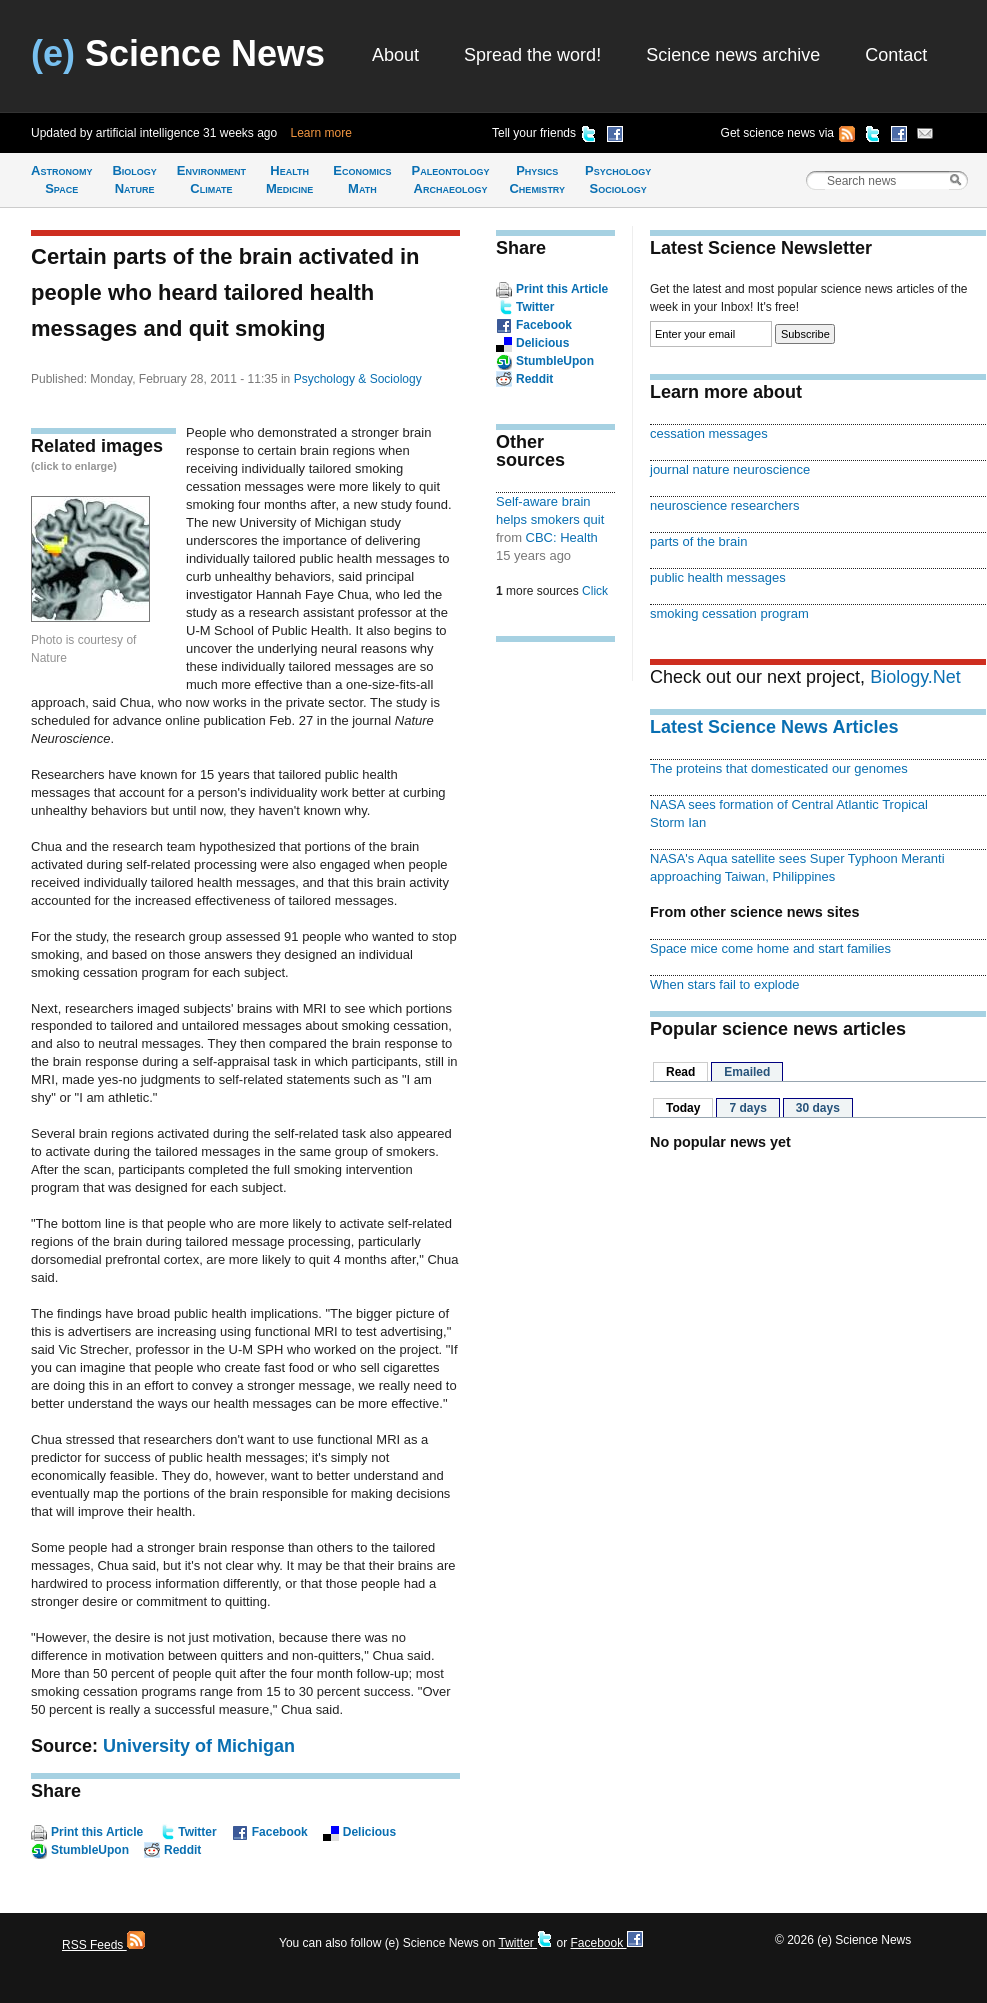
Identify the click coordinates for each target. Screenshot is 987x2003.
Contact (896, 55)
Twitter (197, 1832)
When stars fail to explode (724, 984)
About (395, 55)
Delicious (369, 1832)
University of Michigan (199, 1746)
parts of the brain (698, 541)
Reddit (182, 1850)
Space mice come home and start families (770, 948)
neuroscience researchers (724, 505)
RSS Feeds (103, 1945)
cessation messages (709, 433)
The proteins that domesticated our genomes (779, 768)
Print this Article (97, 1832)
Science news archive (733, 55)
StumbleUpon (90, 1850)
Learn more (321, 133)
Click (595, 591)
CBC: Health (562, 537)
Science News (178, 53)
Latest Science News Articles (774, 727)
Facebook (280, 1832)
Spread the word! (532, 55)
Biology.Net (915, 677)
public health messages (718, 577)
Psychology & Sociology (358, 379)
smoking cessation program (729, 613)
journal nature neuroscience (730, 469)
